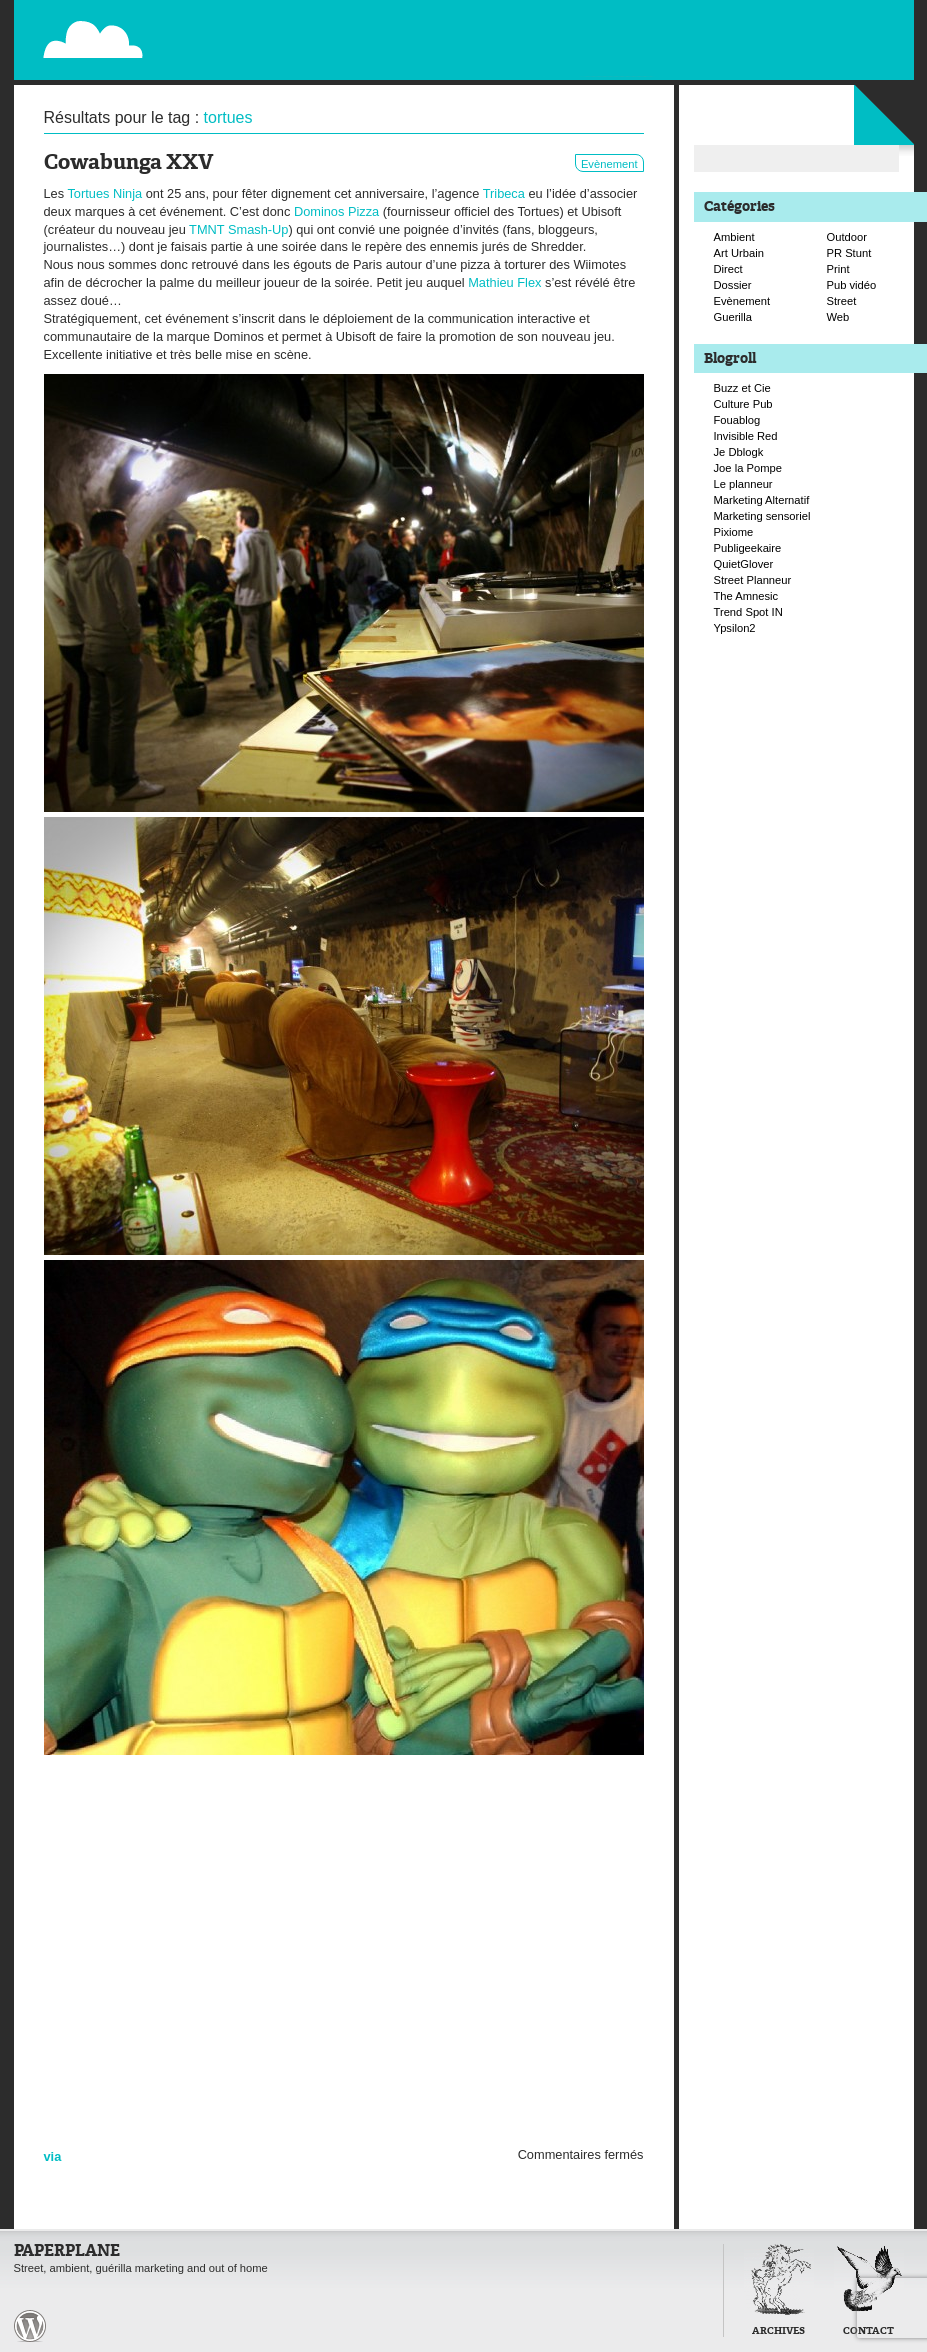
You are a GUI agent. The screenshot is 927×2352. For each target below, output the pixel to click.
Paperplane (215, 28)
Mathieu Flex (504, 282)
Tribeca (504, 193)
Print (838, 269)
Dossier (733, 285)
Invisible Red (746, 436)
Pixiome (734, 532)
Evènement (609, 164)
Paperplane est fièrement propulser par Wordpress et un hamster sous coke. (30, 2326)
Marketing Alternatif (762, 500)
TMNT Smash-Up (238, 229)
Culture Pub (743, 404)
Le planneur (743, 484)
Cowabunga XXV (128, 163)
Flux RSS (812, 16)
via (53, 2156)
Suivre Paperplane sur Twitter (833, 37)
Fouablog (737, 420)
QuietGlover (744, 564)
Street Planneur (753, 580)
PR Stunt (849, 253)
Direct (728, 269)
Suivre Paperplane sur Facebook (854, 58)
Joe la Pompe (748, 468)
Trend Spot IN (748, 612)
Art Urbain (739, 253)
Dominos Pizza (336, 211)
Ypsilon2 (735, 628)
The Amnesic (746, 596)
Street (842, 301)
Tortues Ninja (104, 193)
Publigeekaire (748, 548)
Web (838, 317)
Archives (778, 2331)
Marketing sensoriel (762, 516)
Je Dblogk (739, 452)
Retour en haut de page (678, 2324)
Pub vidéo (852, 285)
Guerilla (733, 317)
